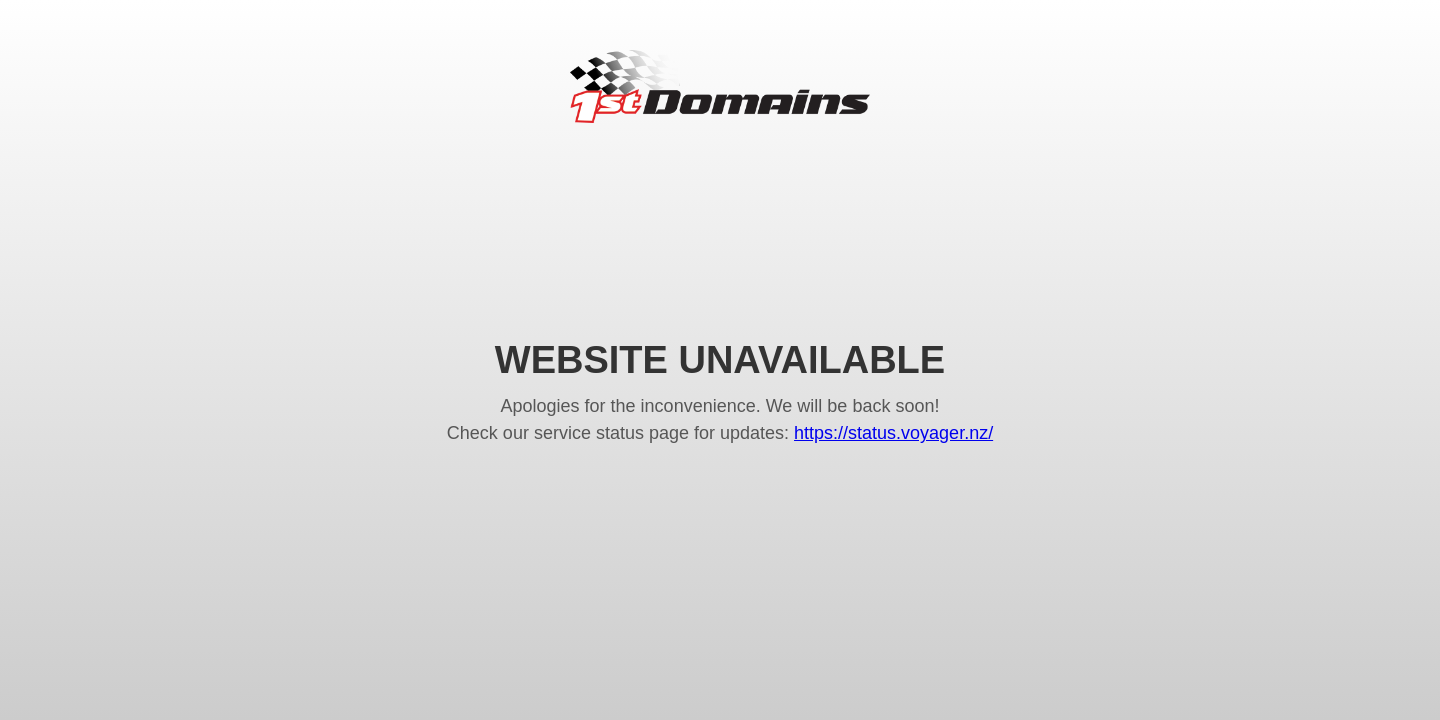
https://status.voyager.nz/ (893, 433)
